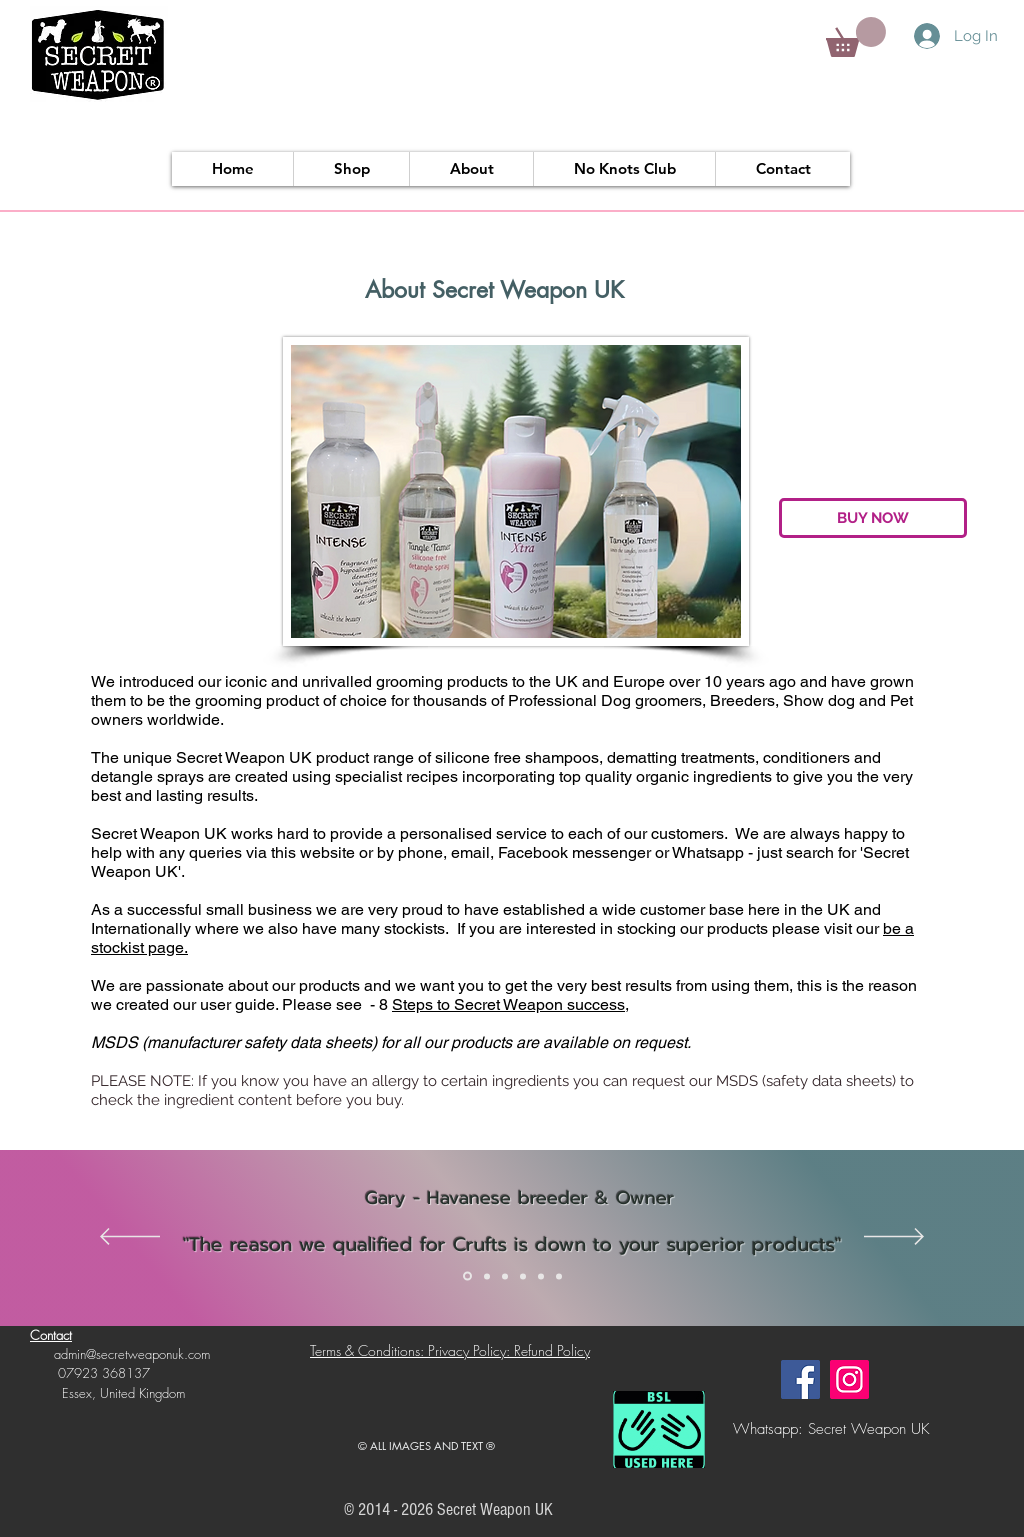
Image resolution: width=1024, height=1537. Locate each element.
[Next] (894, 1238)
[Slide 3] (505, 1276)
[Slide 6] (559, 1276)
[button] (856, 37)
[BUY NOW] (873, 518)
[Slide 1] (467, 1276)
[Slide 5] (541, 1276)
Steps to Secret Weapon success (508, 1004)
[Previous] (130, 1238)
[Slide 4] (523, 1276)
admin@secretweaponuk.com (132, 1354)
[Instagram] (849, 1379)
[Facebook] (800, 1379)
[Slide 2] (487, 1276)
